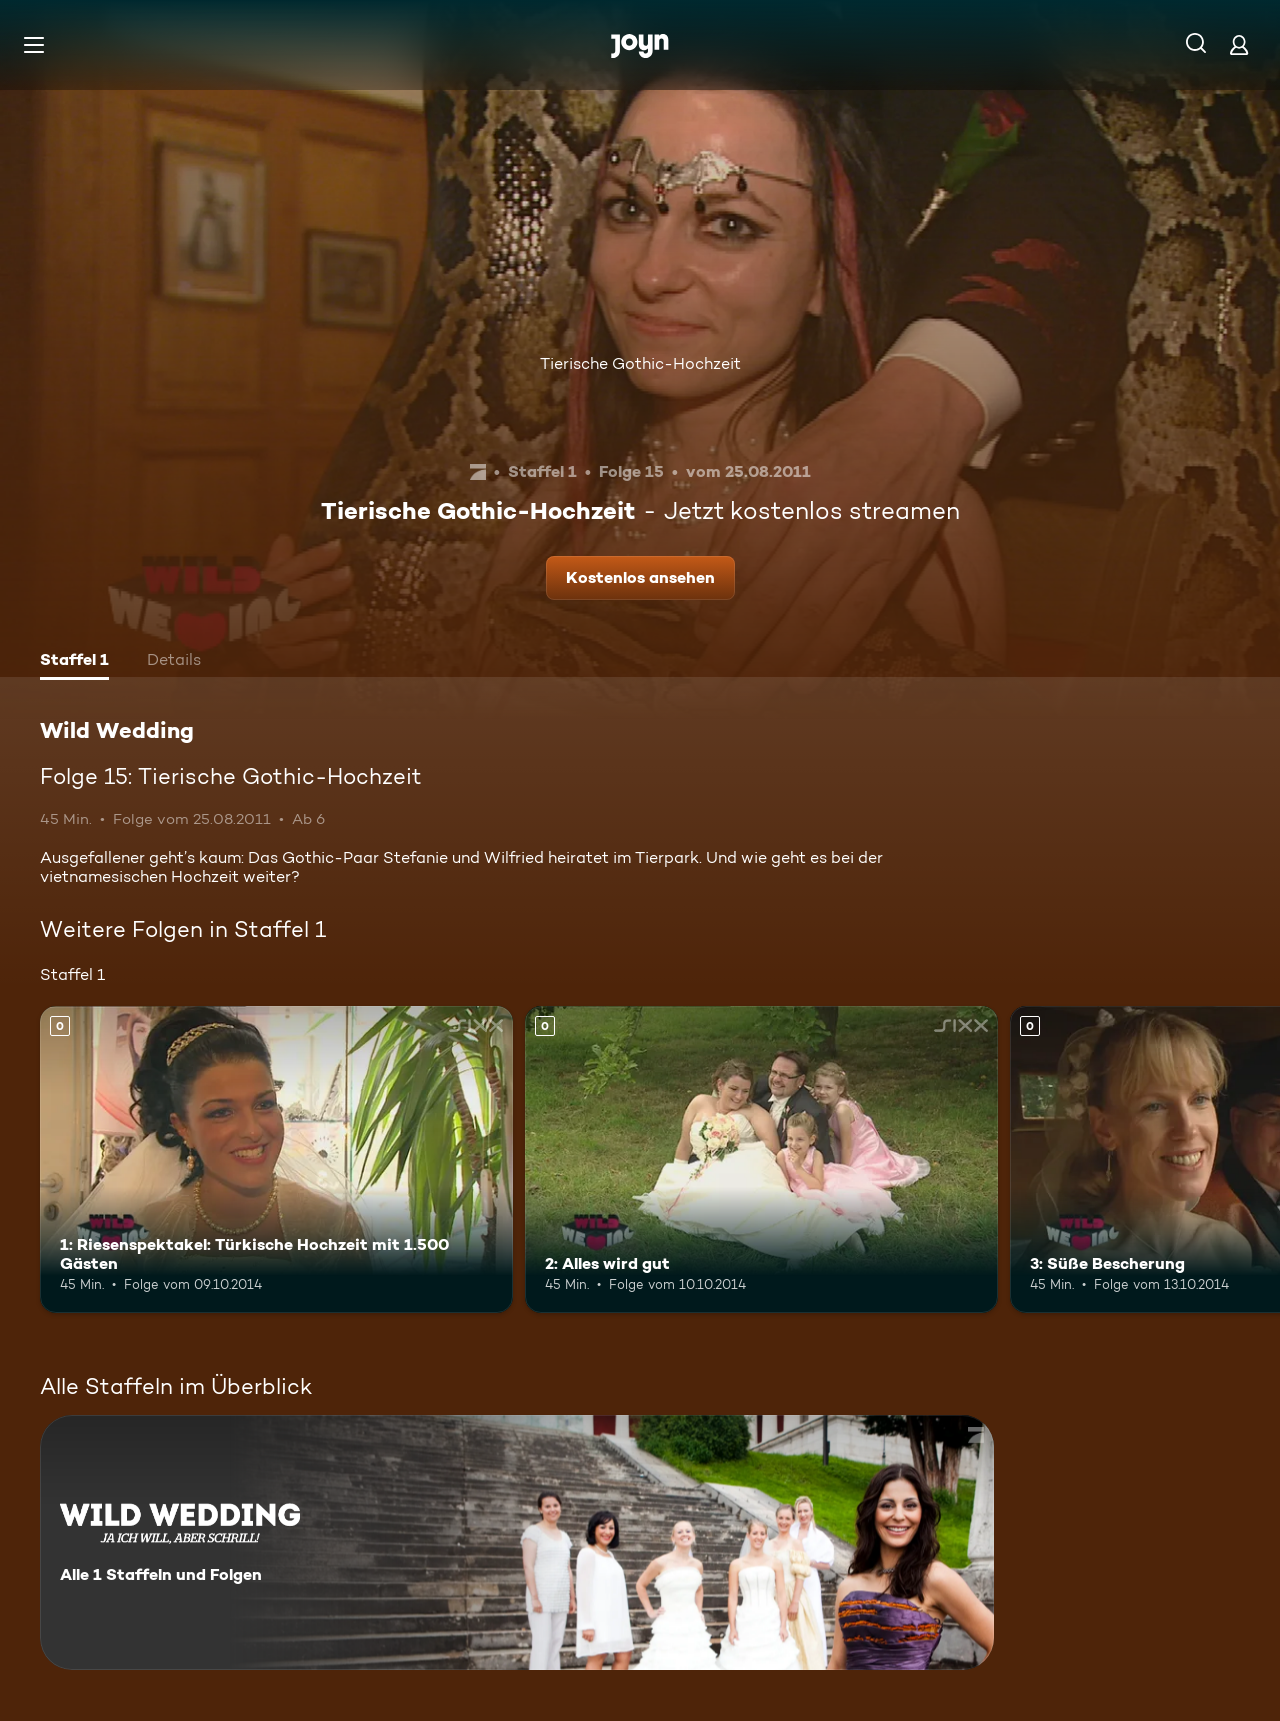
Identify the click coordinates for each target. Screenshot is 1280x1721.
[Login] (1239, 44)
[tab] (74, 662)
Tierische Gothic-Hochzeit (640, 363)
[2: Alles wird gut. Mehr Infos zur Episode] (761, 1159)
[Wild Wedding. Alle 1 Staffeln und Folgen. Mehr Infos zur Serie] (517, 1542)
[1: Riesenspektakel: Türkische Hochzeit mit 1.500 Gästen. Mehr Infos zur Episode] (276, 1159)
